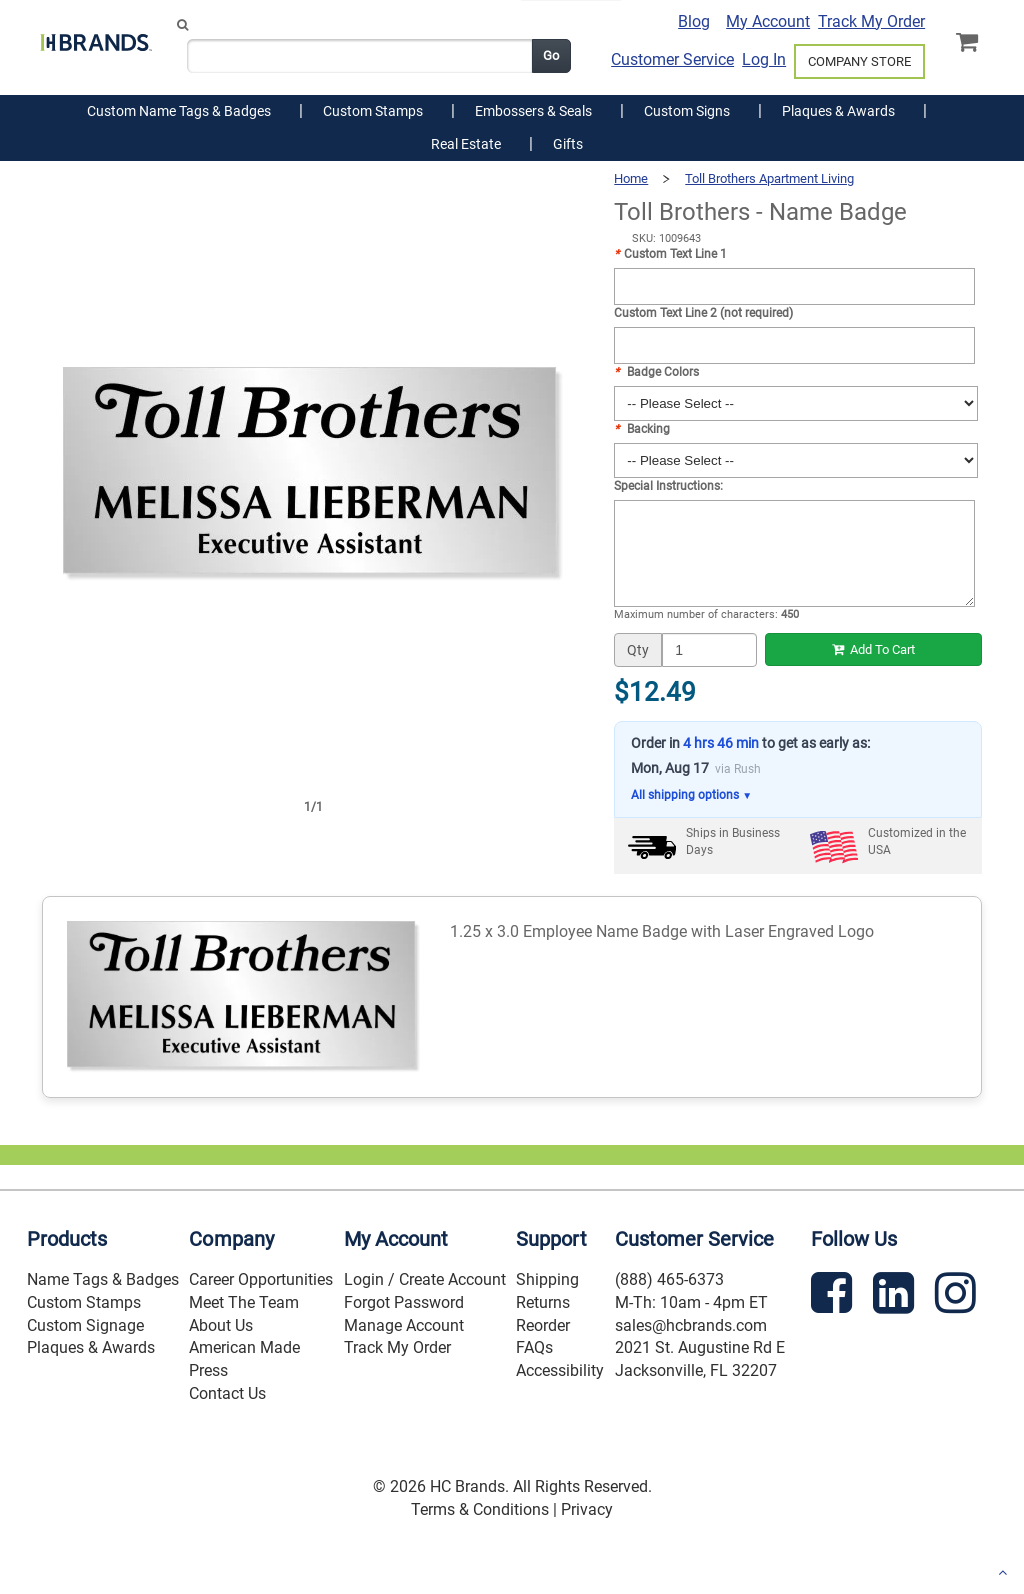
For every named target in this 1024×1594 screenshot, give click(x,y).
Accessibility (560, 1370)
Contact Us (227, 1393)
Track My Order (871, 21)
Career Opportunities (261, 1279)
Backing (642, 429)
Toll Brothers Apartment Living (769, 178)
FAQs (534, 1347)
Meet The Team (244, 1302)
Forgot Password (404, 1302)
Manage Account (404, 1325)
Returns (543, 1302)
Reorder (543, 1325)
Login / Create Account (425, 1279)
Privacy (587, 1509)
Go (551, 55)
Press (208, 1370)
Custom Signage (85, 1325)
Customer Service (672, 59)
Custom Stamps (84, 1302)
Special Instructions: (668, 486)
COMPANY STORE (859, 61)
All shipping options (691, 795)
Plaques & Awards (91, 1347)
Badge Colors (656, 372)
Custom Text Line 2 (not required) (703, 313)
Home (631, 178)
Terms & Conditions (480, 1509)
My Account (768, 21)
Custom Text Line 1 (670, 254)
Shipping (547, 1279)
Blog (694, 21)
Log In (764, 59)
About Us (221, 1325)
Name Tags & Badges (103, 1279)
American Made (244, 1347)
